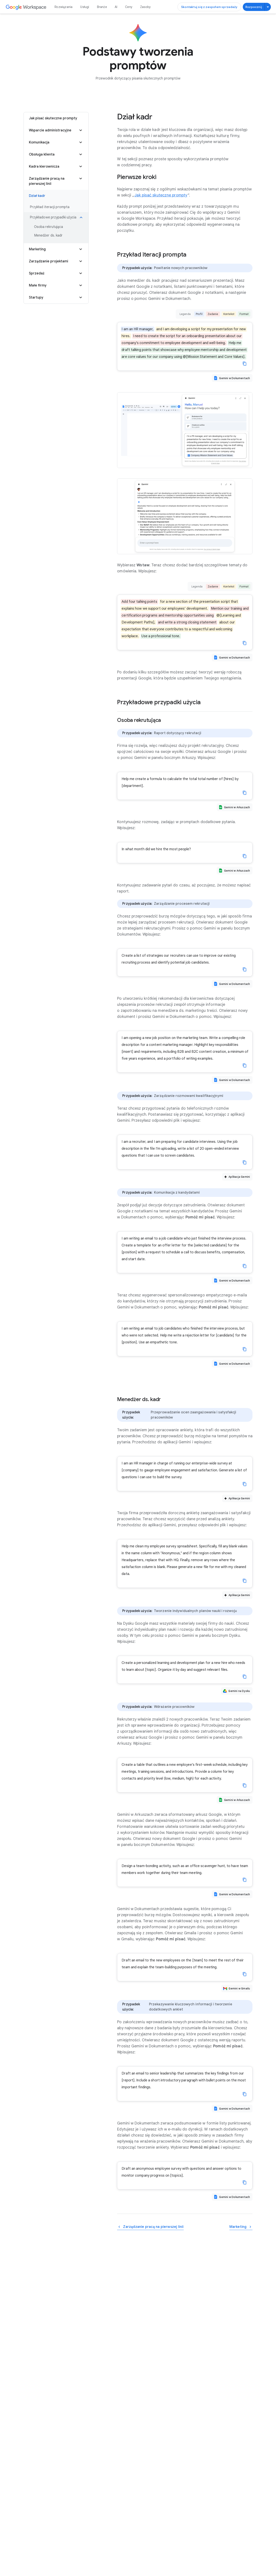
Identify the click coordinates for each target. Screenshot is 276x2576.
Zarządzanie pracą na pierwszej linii (56, 181)
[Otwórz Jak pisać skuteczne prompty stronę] (160, 195)
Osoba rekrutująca (48, 227)
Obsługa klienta (56, 154)
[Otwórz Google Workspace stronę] (26, 7)
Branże (102, 7)
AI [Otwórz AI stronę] (116, 7)
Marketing (56, 249)
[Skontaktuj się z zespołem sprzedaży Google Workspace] (209, 7)
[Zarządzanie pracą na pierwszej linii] (150, 2227)
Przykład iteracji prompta (50, 207)
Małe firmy (56, 285)
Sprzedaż (56, 273)
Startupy (56, 297)
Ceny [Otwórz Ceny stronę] (128, 7)
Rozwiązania (63, 7)
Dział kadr (37, 196)
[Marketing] (241, 2227)
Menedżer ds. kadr (48, 235)
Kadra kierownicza (56, 166)
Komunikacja (56, 142)
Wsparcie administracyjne (56, 130)
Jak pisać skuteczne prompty (53, 118)
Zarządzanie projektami (56, 261)
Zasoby (145, 7)
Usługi (84, 7)
